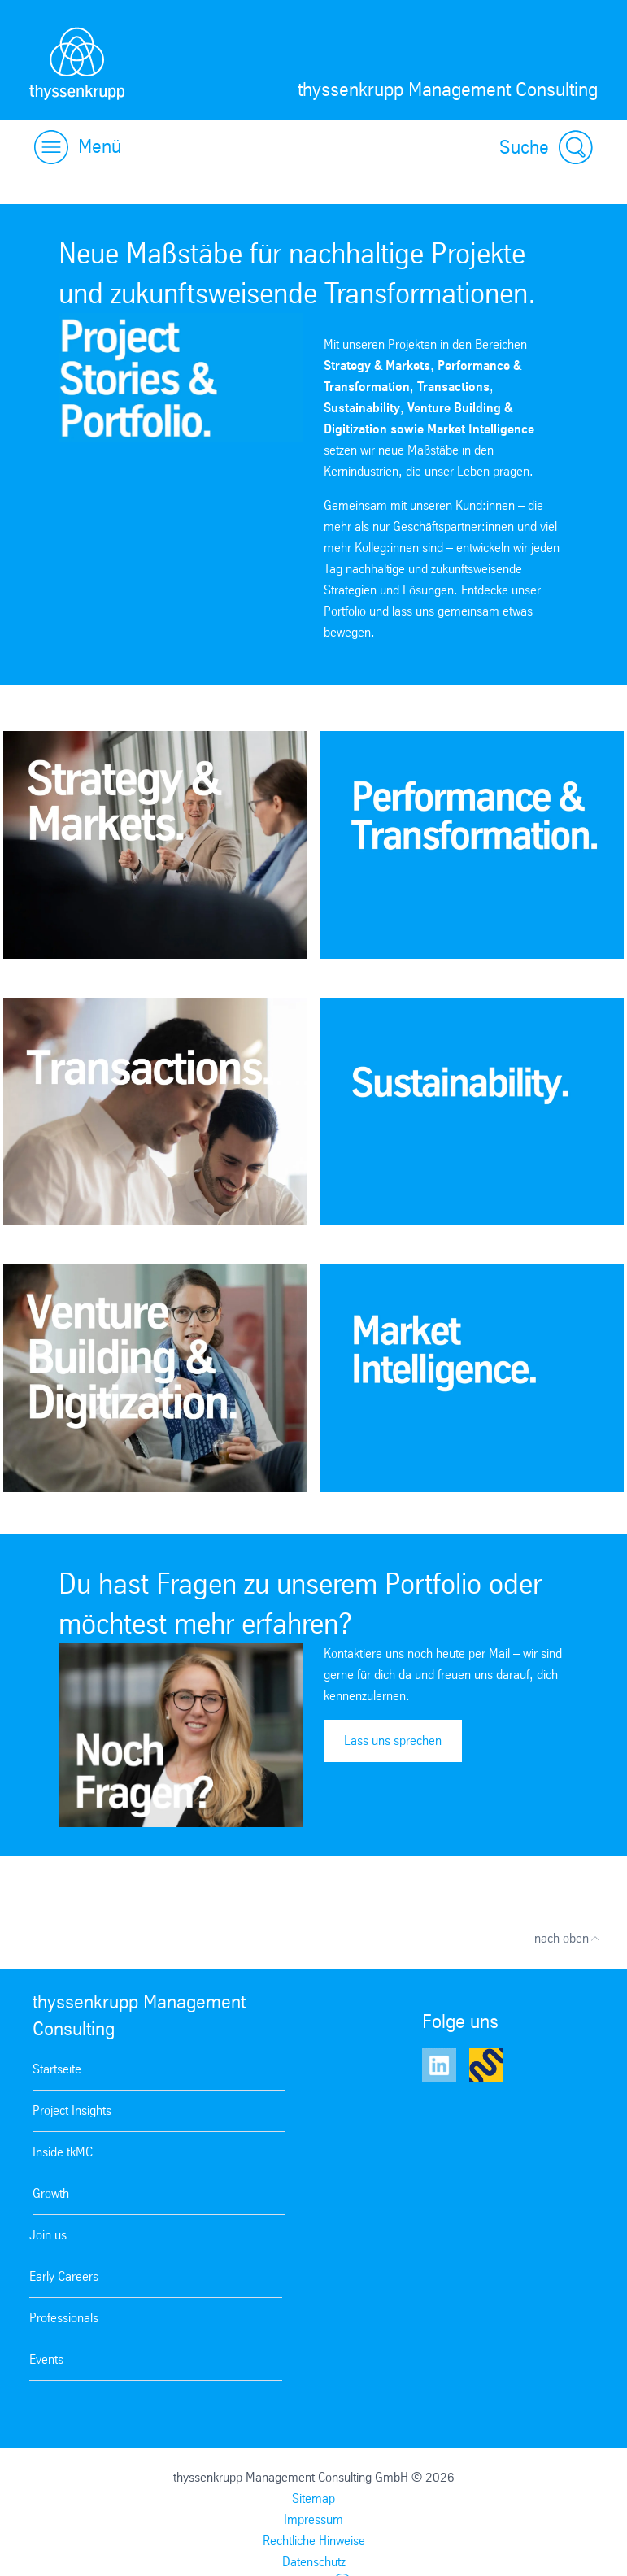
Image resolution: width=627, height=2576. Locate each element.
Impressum (313, 2519)
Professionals (63, 2318)
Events (46, 2359)
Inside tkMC (63, 2152)
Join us (48, 2235)
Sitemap (313, 2498)
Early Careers (63, 2276)
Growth (51, 2193)
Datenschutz (314, 2561)
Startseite (57, 2069)
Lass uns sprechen (393, 1740)
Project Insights (72, 2110)
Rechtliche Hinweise (314, 2540)
